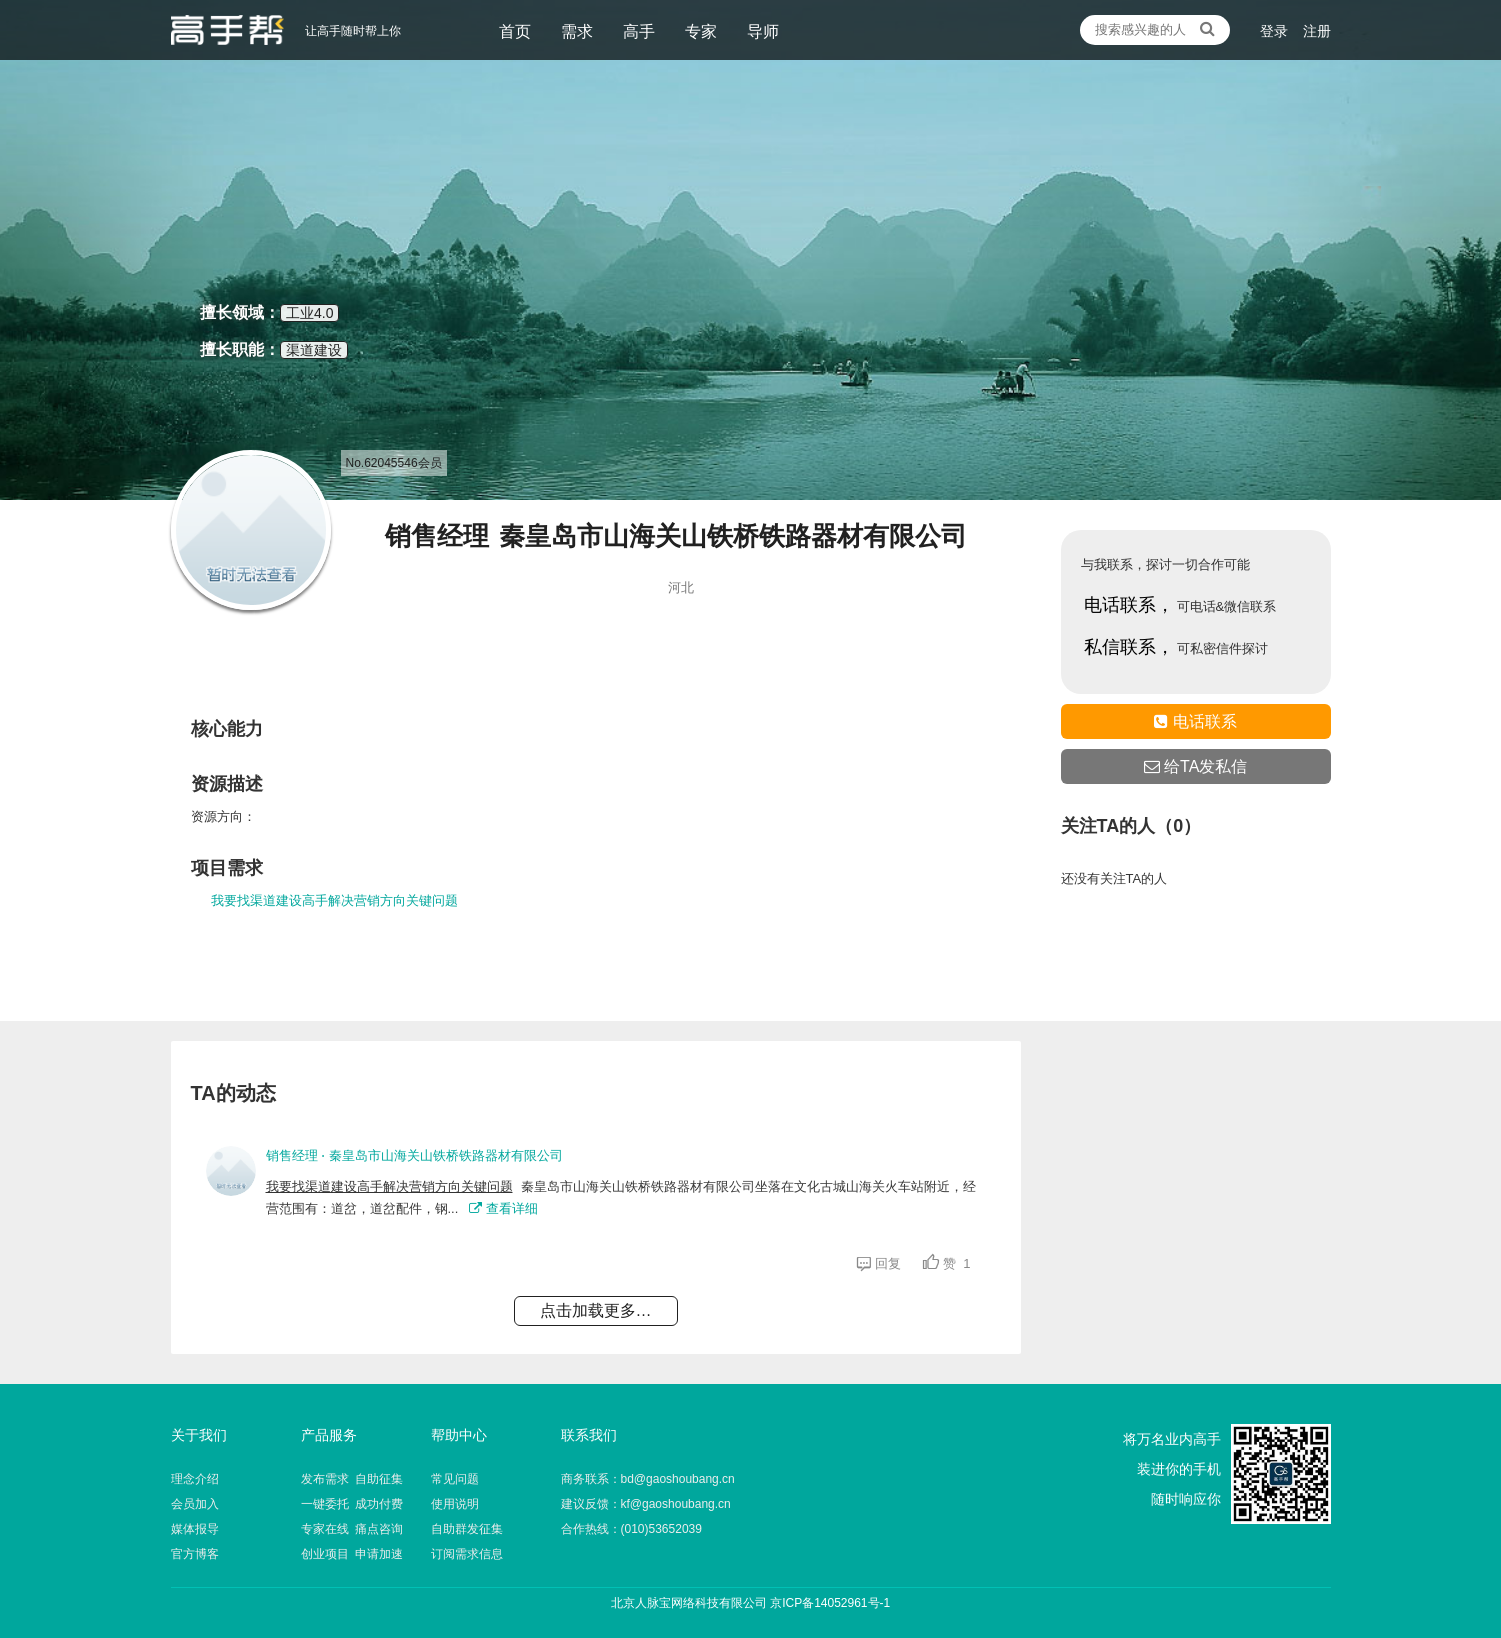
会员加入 (195, 1504)
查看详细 (503, 1208)
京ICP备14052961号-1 (830, 1603)
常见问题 (455, 1479)
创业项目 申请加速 (352, 1554)
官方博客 (195, 1554)
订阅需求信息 (467, 1554)
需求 (577, 31)
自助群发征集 (467, 1529)
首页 (515, 31)
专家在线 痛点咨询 (352, 1529)
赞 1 (946, 1263)
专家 (701, 31)
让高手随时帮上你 (227, 30)
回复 (882, 1263)
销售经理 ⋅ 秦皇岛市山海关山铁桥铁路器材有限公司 (414, 1155)
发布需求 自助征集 (352, 1479)
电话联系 (1195, 721)
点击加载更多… (596, 1310)
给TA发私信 (1196, 766)
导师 (763, 31)
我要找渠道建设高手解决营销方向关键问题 (334, 900)
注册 (1317, 31)
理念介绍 (195, 1479)
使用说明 (455, 1504)
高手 (639, 31)
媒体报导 (195, 1529)
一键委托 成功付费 (352, 1504)
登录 (1274, 31)
